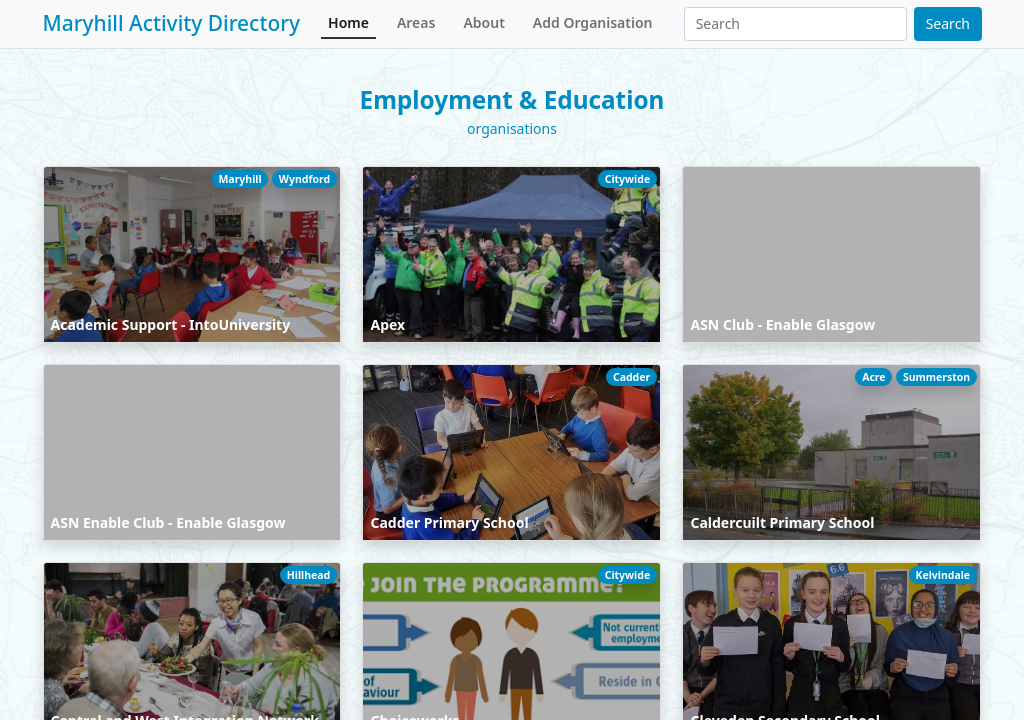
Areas (416, 22)
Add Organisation (593, 22)
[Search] (795, 24)
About (483, 22)
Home (348, 22)
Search (948, 23)
